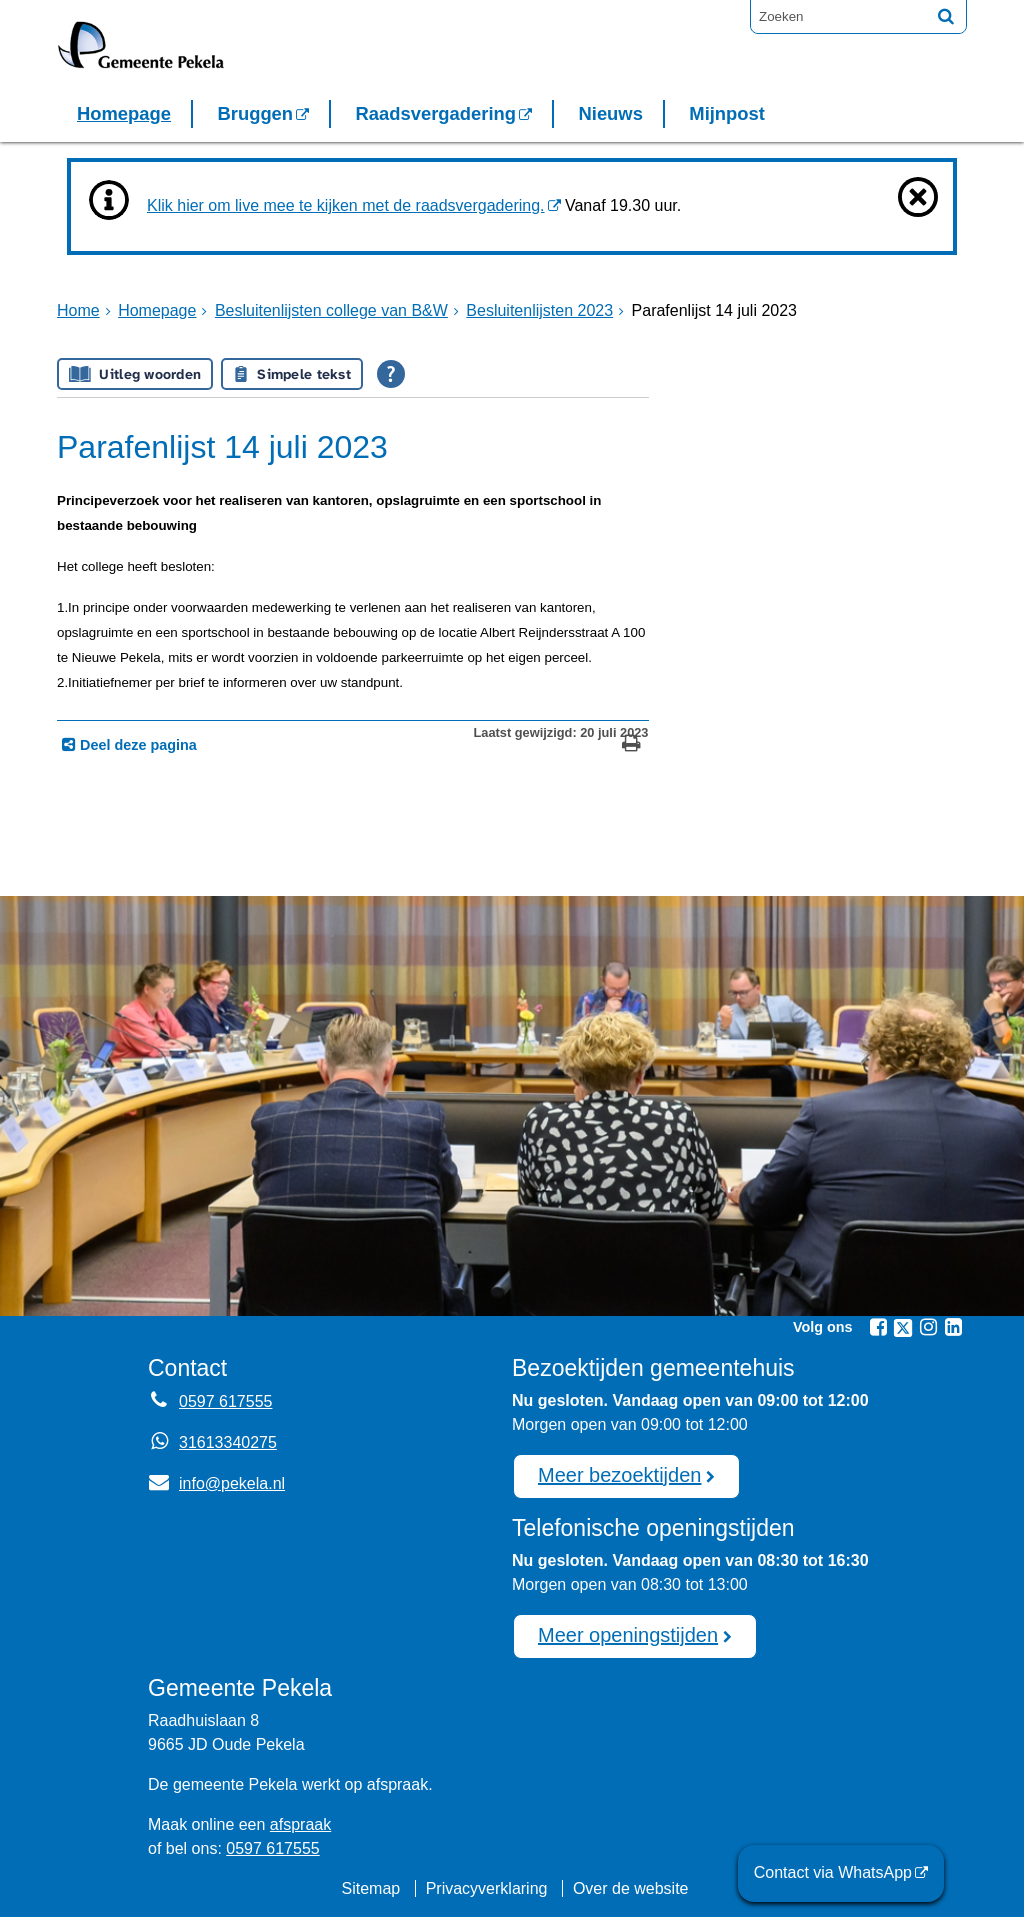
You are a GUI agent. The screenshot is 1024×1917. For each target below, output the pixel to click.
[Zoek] (946, 16)
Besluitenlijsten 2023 (539, 310)
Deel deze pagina (136, 745)
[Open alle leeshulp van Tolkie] (391, 374)
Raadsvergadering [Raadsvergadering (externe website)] (436, 113)
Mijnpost (727, 113)
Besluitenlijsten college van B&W (331, 310)
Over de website (631, 1888)
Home (78, 310)
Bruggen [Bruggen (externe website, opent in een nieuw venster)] (255, 113)
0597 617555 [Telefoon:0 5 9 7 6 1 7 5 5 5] (225, 1401)
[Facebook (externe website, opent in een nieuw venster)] (878, 1327)
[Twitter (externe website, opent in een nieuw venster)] (903, 1328)
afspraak (300, 1824)
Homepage (124, 113)
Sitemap (370, 1888)
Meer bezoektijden (619, 1475)
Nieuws (610, 113)
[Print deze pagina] (631, 745)
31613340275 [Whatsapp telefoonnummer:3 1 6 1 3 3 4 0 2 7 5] (228, 1442)
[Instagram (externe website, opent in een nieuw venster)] (928, 1327)
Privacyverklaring (487, 1888)
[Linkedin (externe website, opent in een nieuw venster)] (953, 1327)
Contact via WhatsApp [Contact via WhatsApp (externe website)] (833, 1872)
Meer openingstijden (628, 1635)
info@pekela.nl (216, 1483)
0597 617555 (272, 1848)
